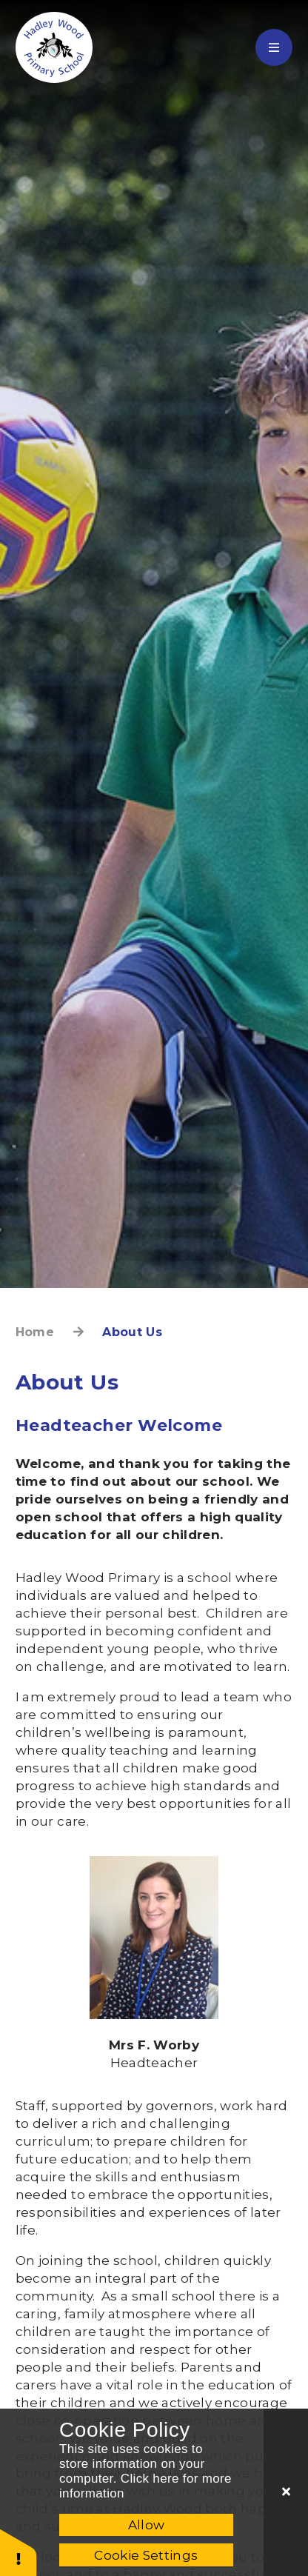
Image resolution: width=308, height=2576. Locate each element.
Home (35, 1332)
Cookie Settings (146, 2555)
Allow (146, 2524)
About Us (132, 1332)
